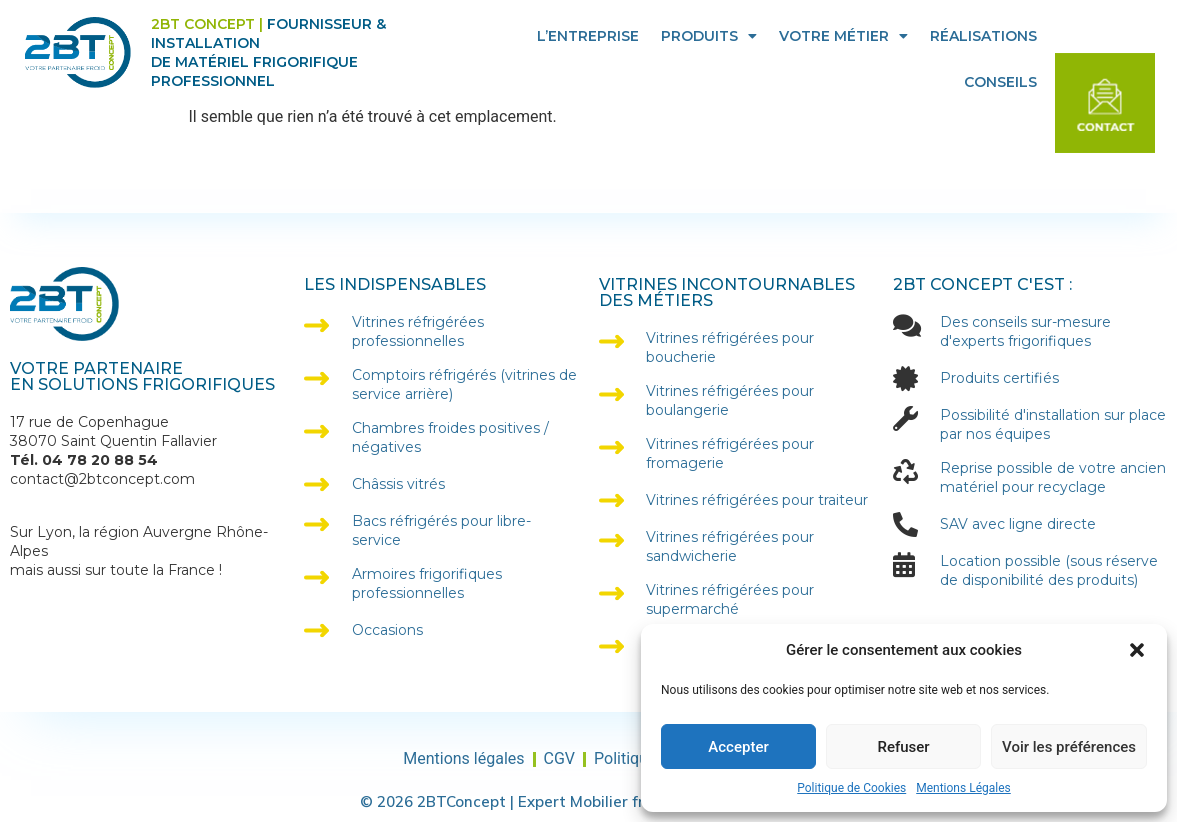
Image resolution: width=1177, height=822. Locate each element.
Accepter (738, 747)
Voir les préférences (1069, 747)
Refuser (903, 747)
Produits (709, 36)
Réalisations (983, 36)
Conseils (1000, 82)
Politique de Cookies (851, 788)
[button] (1137, 650)
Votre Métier (843, 36)
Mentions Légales (963, 788)
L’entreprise (588, 36)
